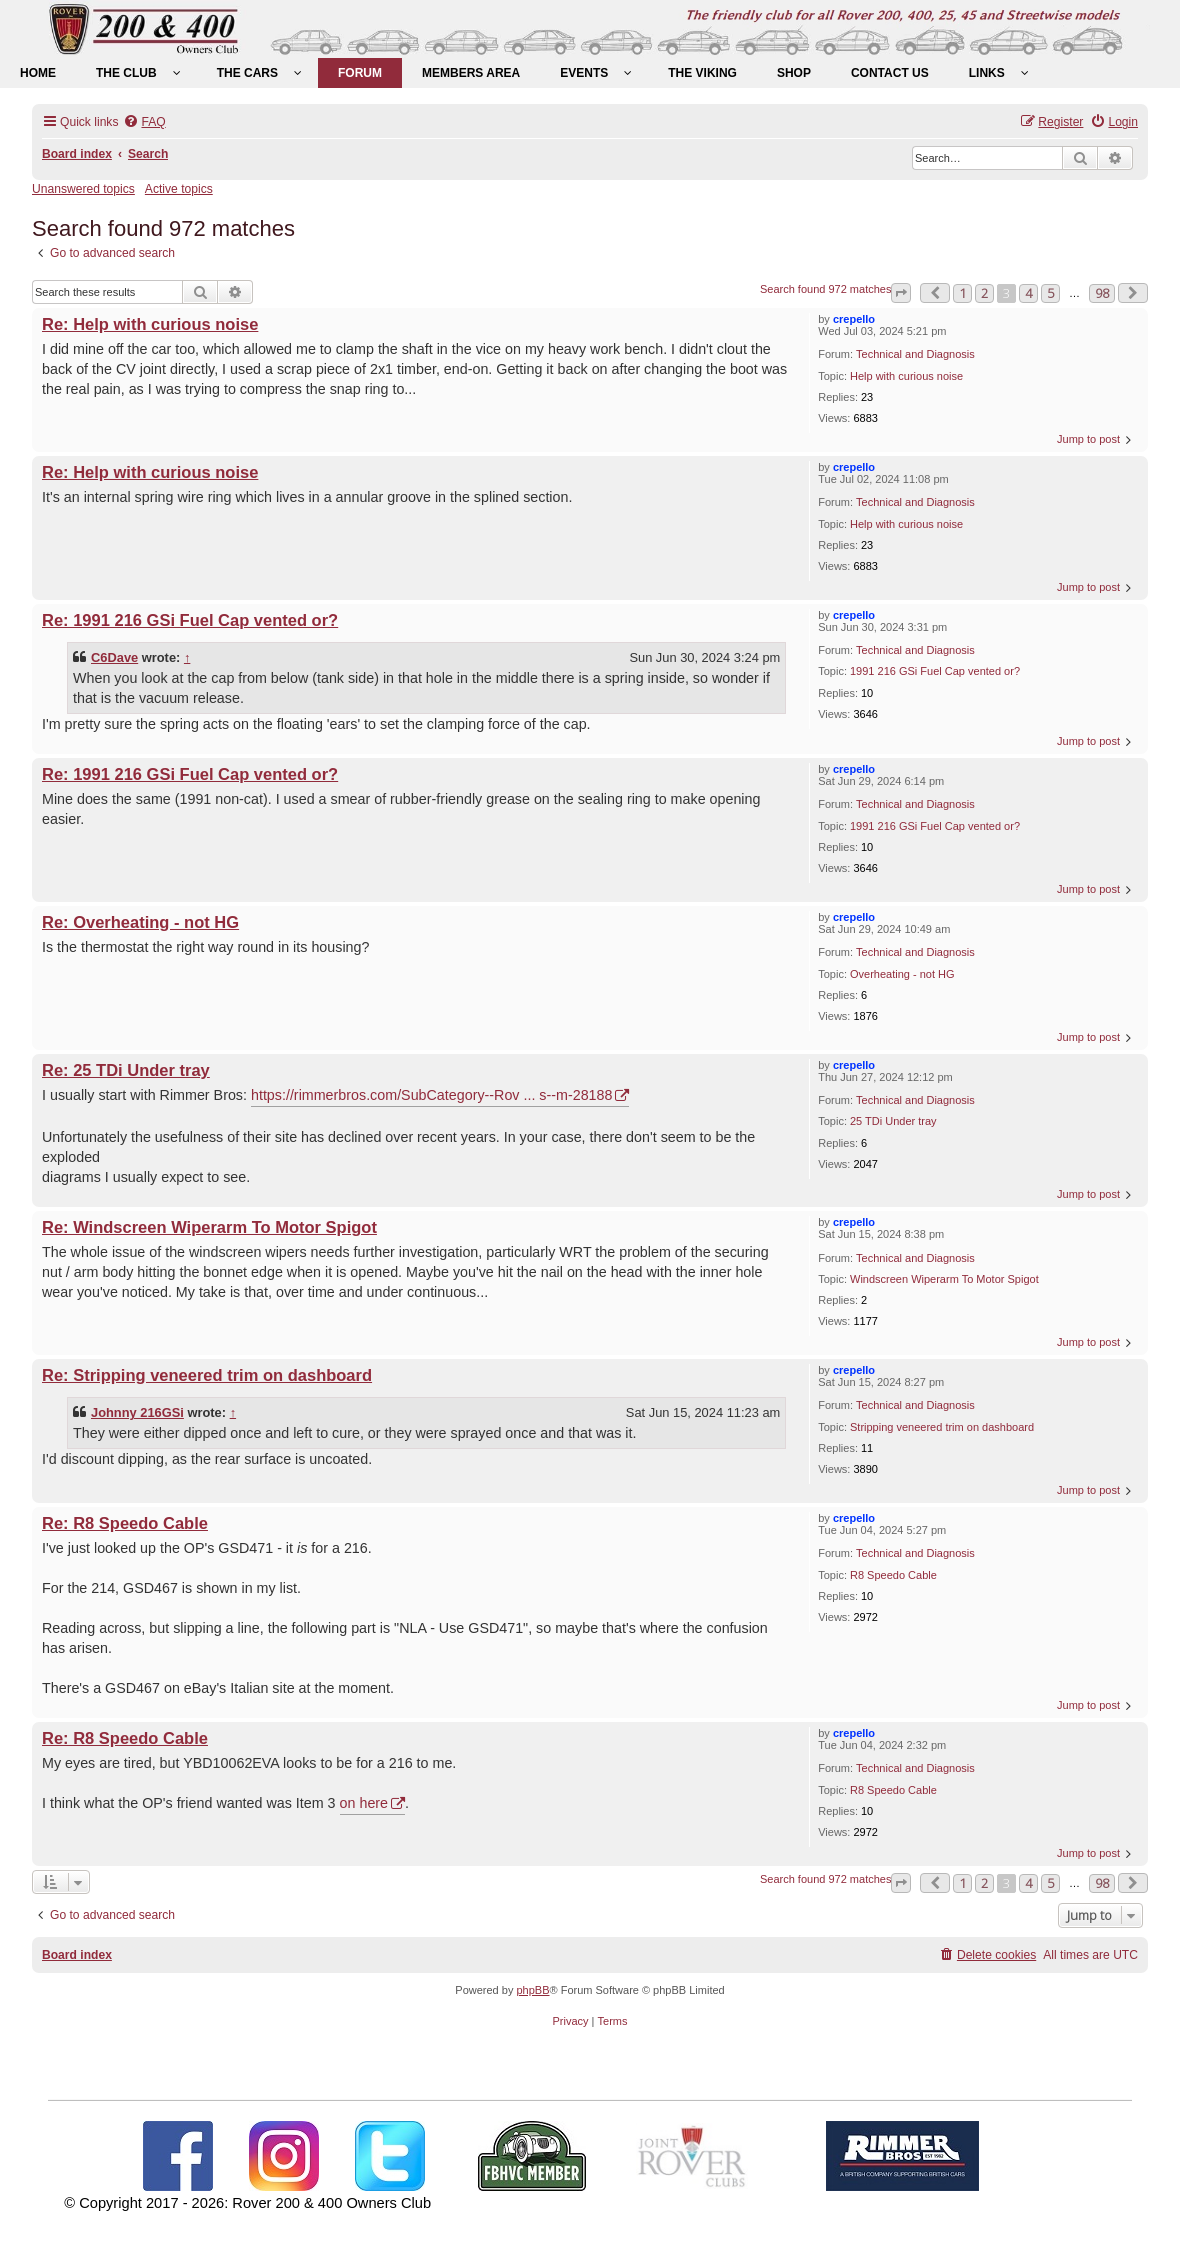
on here (364, 1803)
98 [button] (1102, 293)
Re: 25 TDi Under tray (126, 1070)
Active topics (179, 189)
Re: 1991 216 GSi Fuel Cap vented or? (190, 620)
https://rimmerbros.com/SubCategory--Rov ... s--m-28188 (432, 1095)
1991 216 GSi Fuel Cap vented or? (935, 671)
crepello (854, 319)
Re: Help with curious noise (150, 324)
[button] (901, 293)
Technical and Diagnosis (915, 354)
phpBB (532, 1990)
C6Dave (114, 657)
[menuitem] (38, 73)
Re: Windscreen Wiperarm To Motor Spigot (209, 1227)
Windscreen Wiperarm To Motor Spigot (944, 1279)
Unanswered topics (83, 189)
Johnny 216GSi (137, 1412)
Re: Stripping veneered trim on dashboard (207, 1375)
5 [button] (1050, 293)
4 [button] (1028, 293)
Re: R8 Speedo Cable (125, 1523)
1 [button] (962, 293)
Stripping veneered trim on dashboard (942, 1427)
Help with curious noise (906, 376)
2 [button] (984, 293)
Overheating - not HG (902, 974)
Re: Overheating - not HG (140, 922)
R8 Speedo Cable (893, 1575)
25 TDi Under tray (893, 1121)
